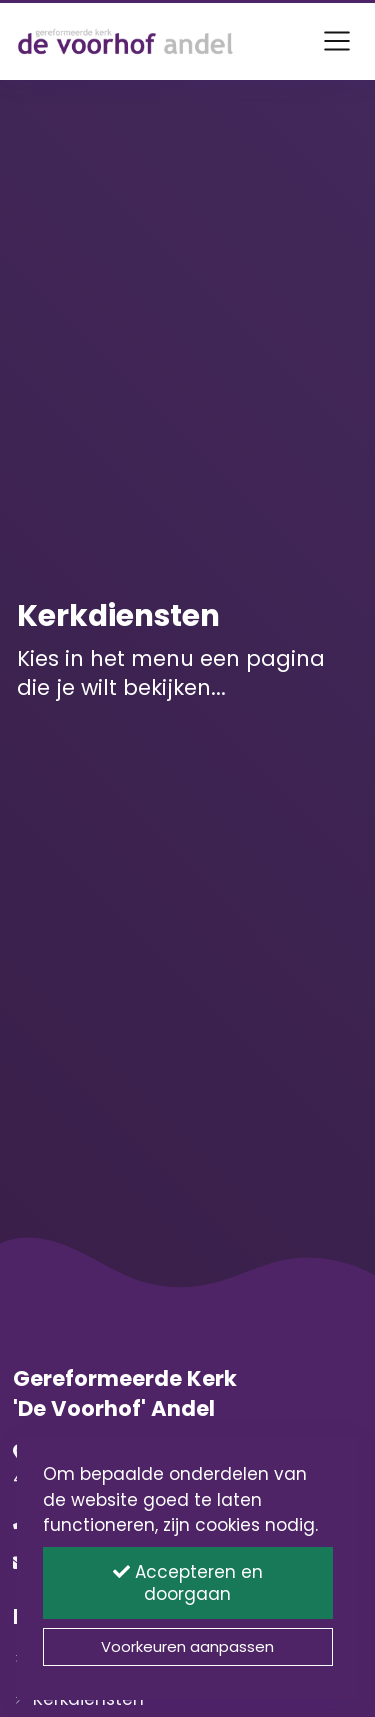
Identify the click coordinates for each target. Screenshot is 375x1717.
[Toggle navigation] (337, 41)
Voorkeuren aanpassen (187, 1646)
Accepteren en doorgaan (188, 1583)
